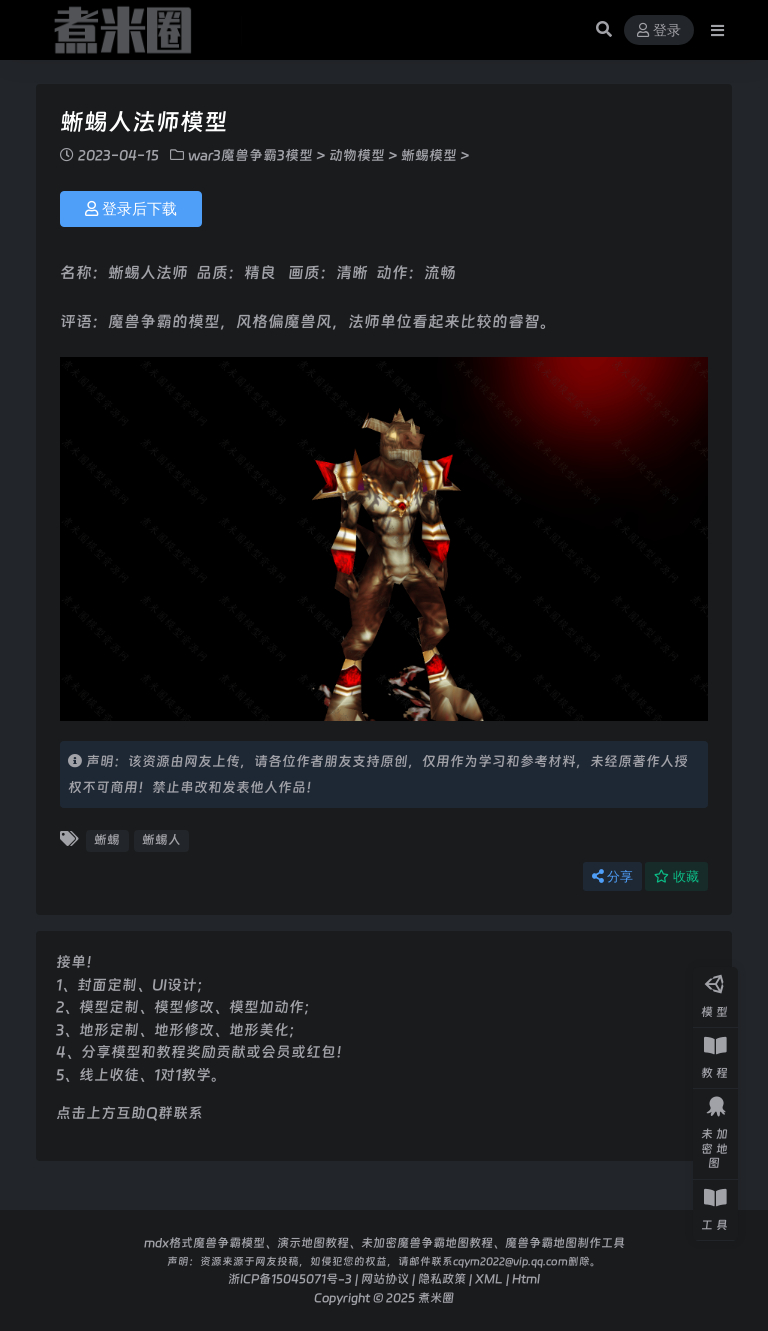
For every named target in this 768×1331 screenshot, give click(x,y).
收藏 (676, 876)
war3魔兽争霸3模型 (250, 155)
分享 (612, 876)
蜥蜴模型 (429, 155)
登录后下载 (131, 209)
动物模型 (357, 155)
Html (526, 1278)
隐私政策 (442, 1278)
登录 (659, 30)
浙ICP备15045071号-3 (290, 1278)
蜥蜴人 (161, 839)
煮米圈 (436, 1297)
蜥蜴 (107, 839)
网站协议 (385, 1278)
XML (489, 1278)
